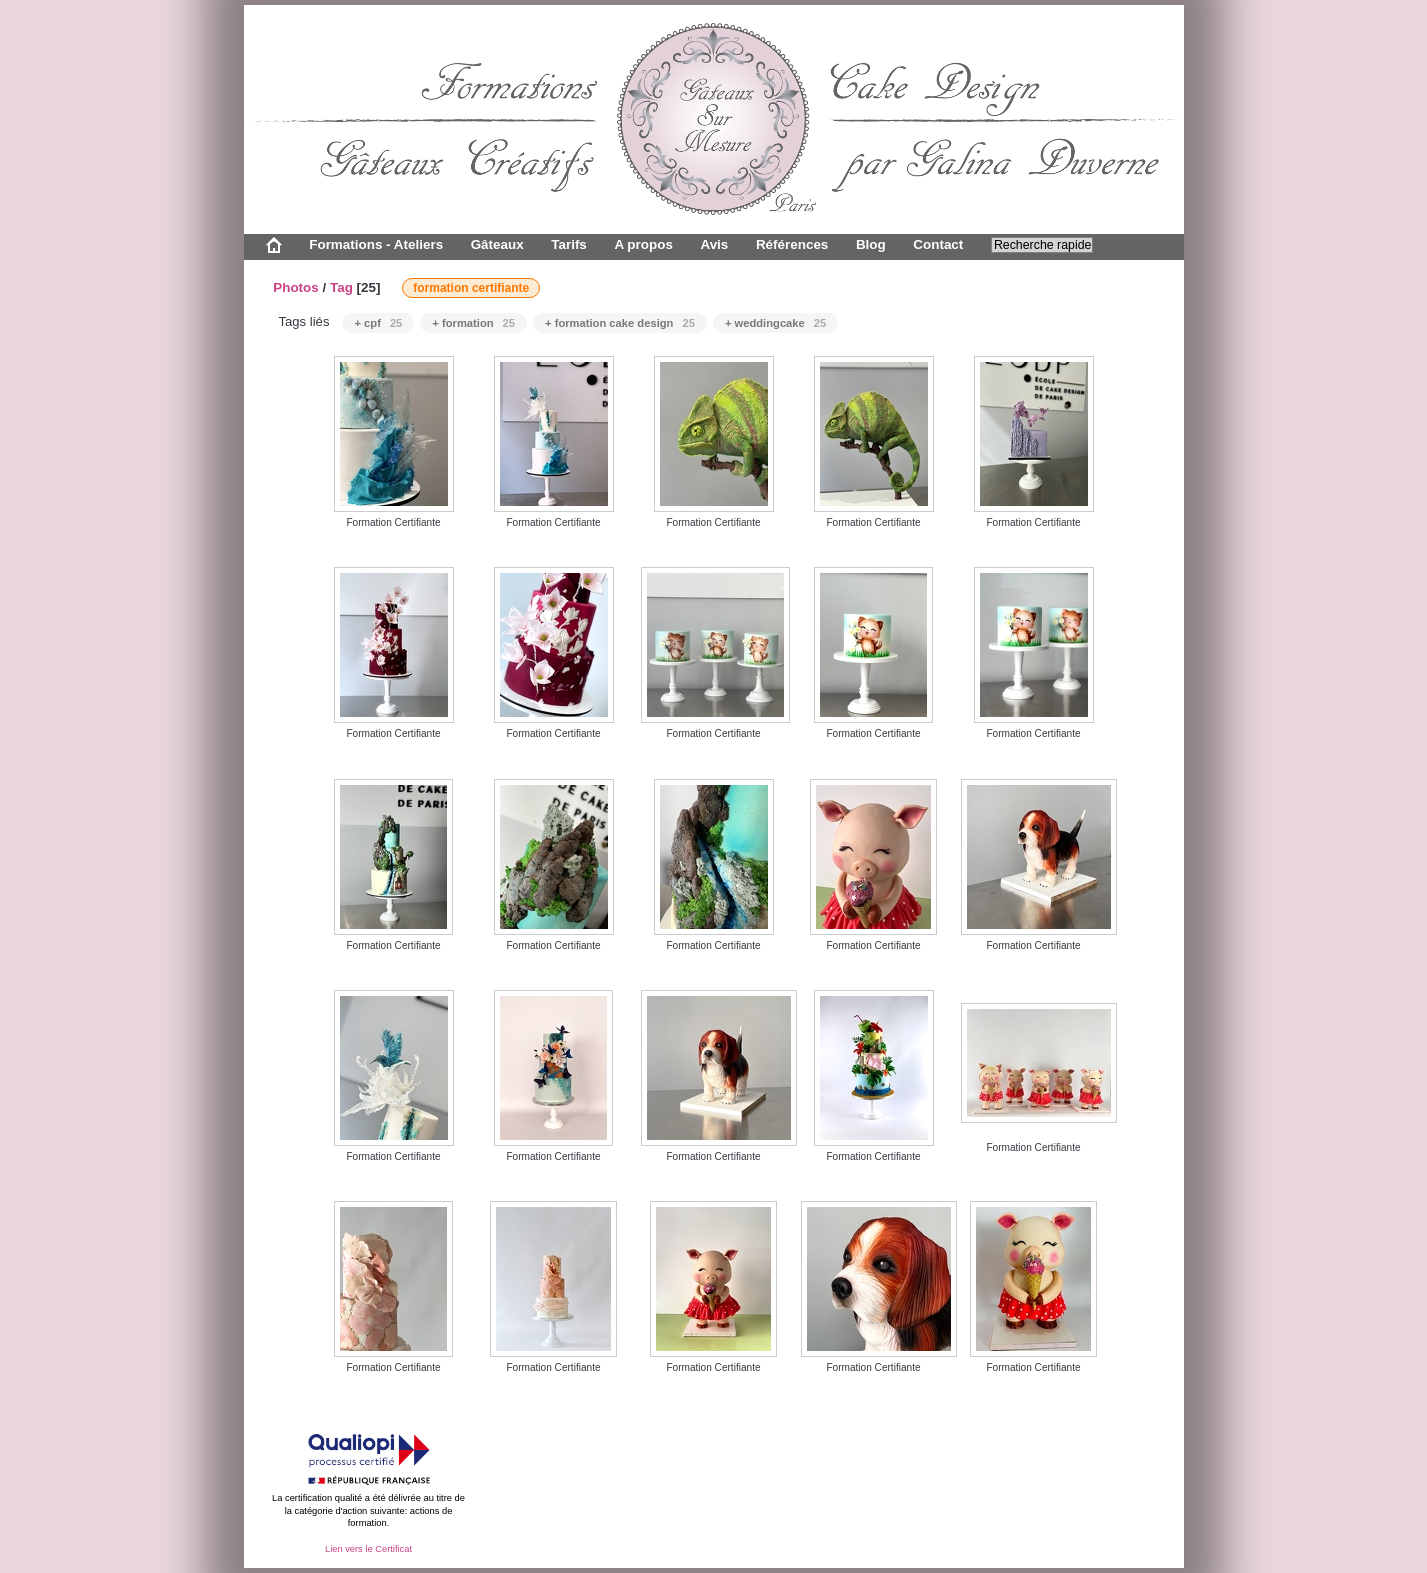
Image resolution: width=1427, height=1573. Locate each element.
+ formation (473, 323)
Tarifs (569, 244)
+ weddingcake (775, 323)
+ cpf (378, 323)
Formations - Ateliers (376, 244)
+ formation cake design (620, 323)
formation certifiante (471, 288)
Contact (938, 244)
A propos (643, 244)
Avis (714, 244)
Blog (871, 244)
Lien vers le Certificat (368, 1549)
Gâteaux (497, 244)
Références (792, 244)
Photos (296, 287)
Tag (341, 287)
